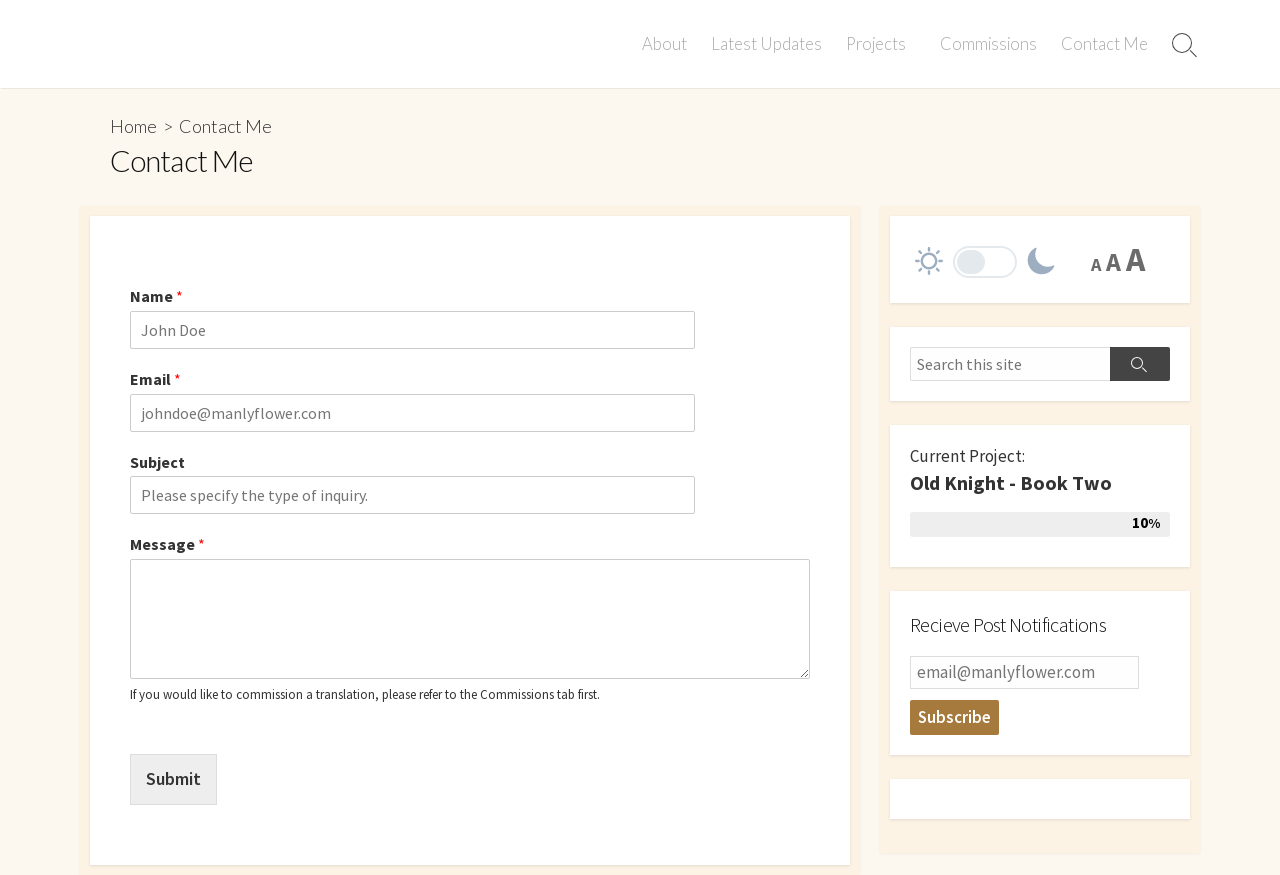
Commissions (988, 44)
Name (156, 296)
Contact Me (1104, 44)
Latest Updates (769, 44)
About (667, 44)
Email (155, 379)
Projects (879, 44)
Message (167, 544)
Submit (173, 778)
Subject (157, 462)
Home (133, 126)
